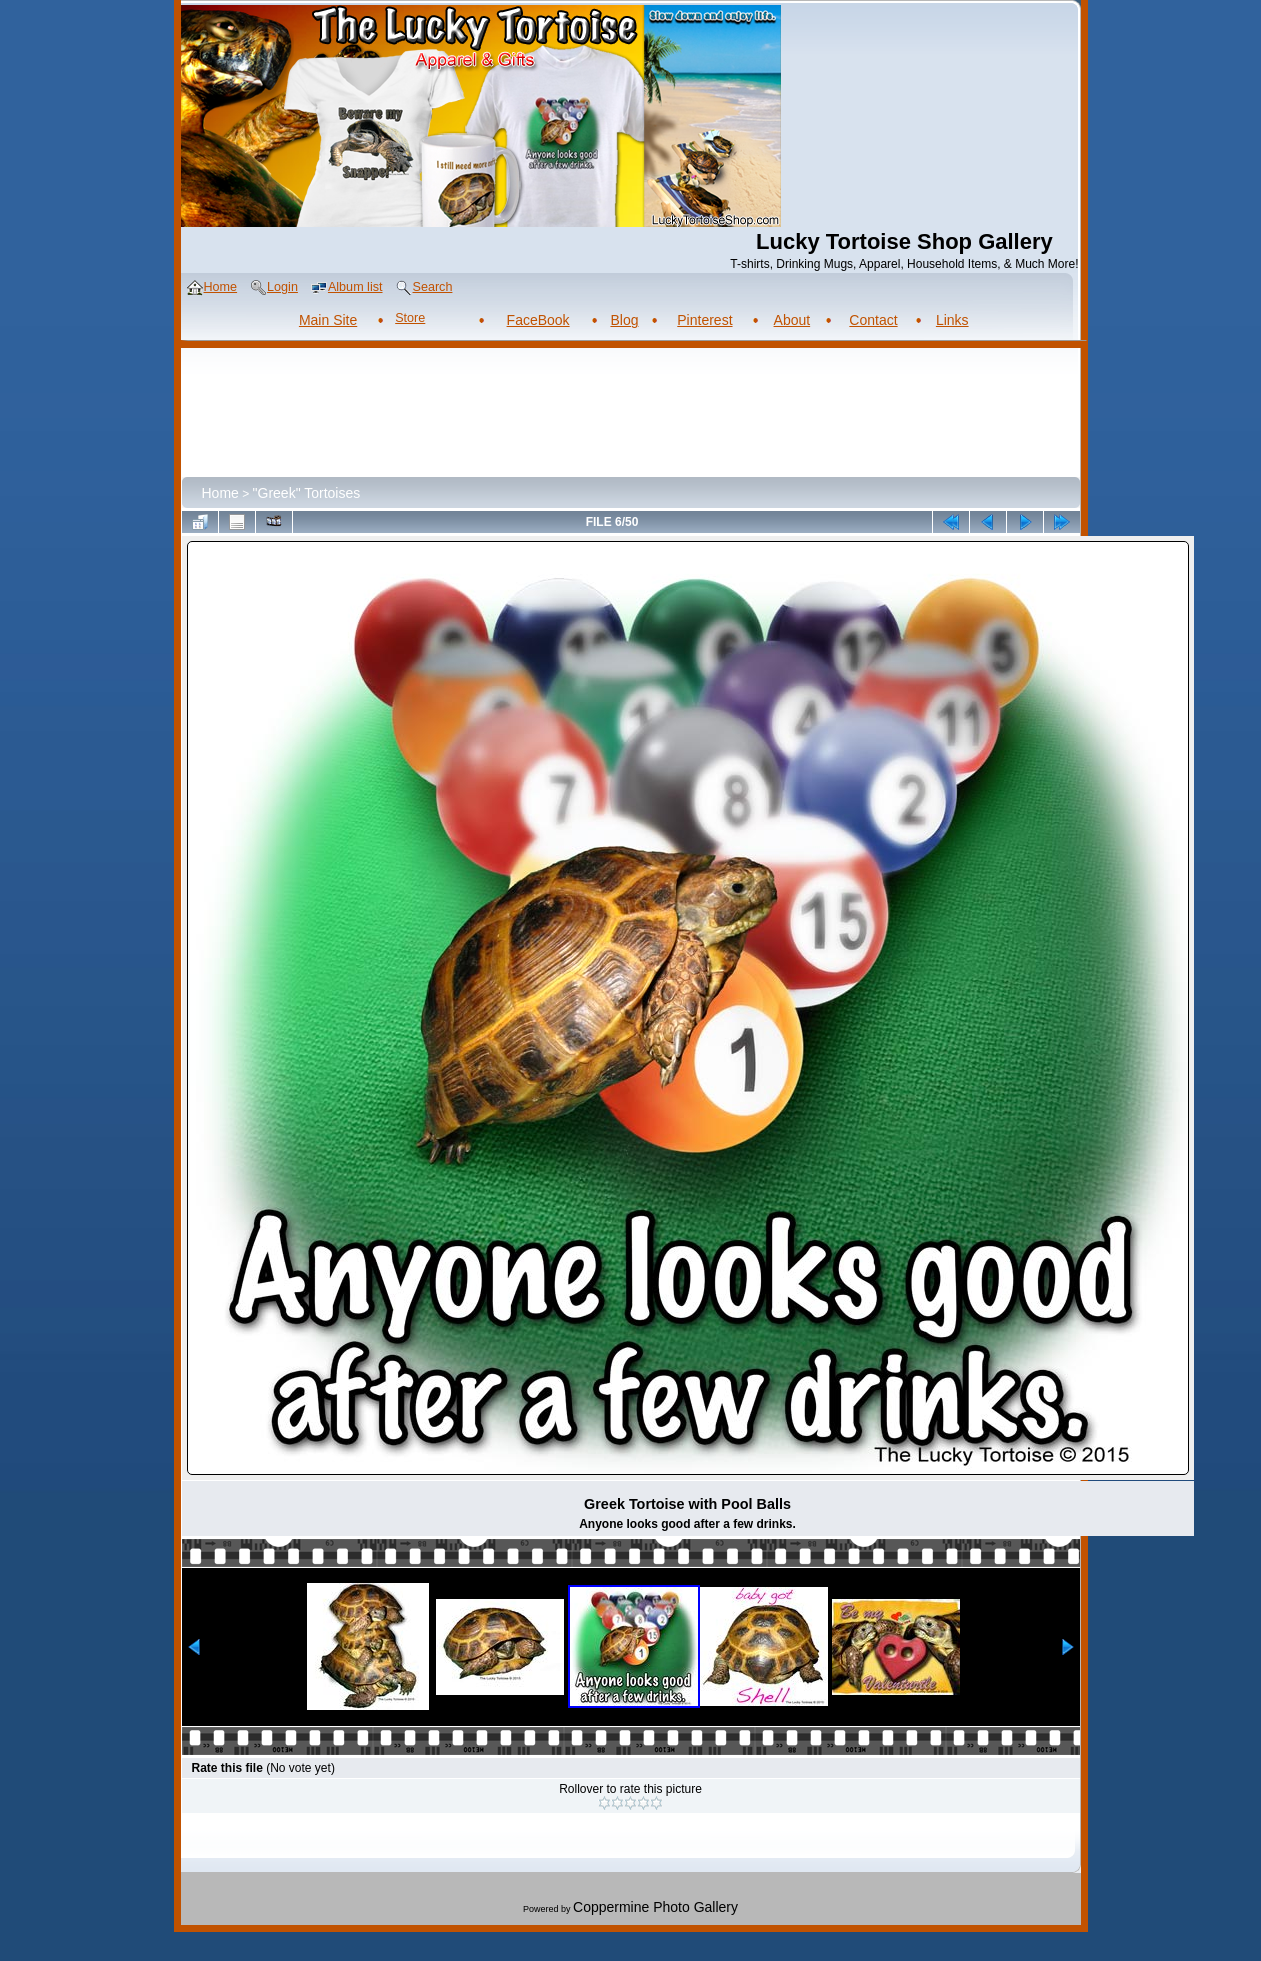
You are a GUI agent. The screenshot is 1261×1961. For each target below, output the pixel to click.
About (792, 320)
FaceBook (538, 320)
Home (220, 493)
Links (952, 320)
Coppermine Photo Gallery (655, 1907)
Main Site (328, 320)
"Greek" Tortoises (307, 493)
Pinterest (704, 320)
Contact (873, 320)
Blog (624, 320)
